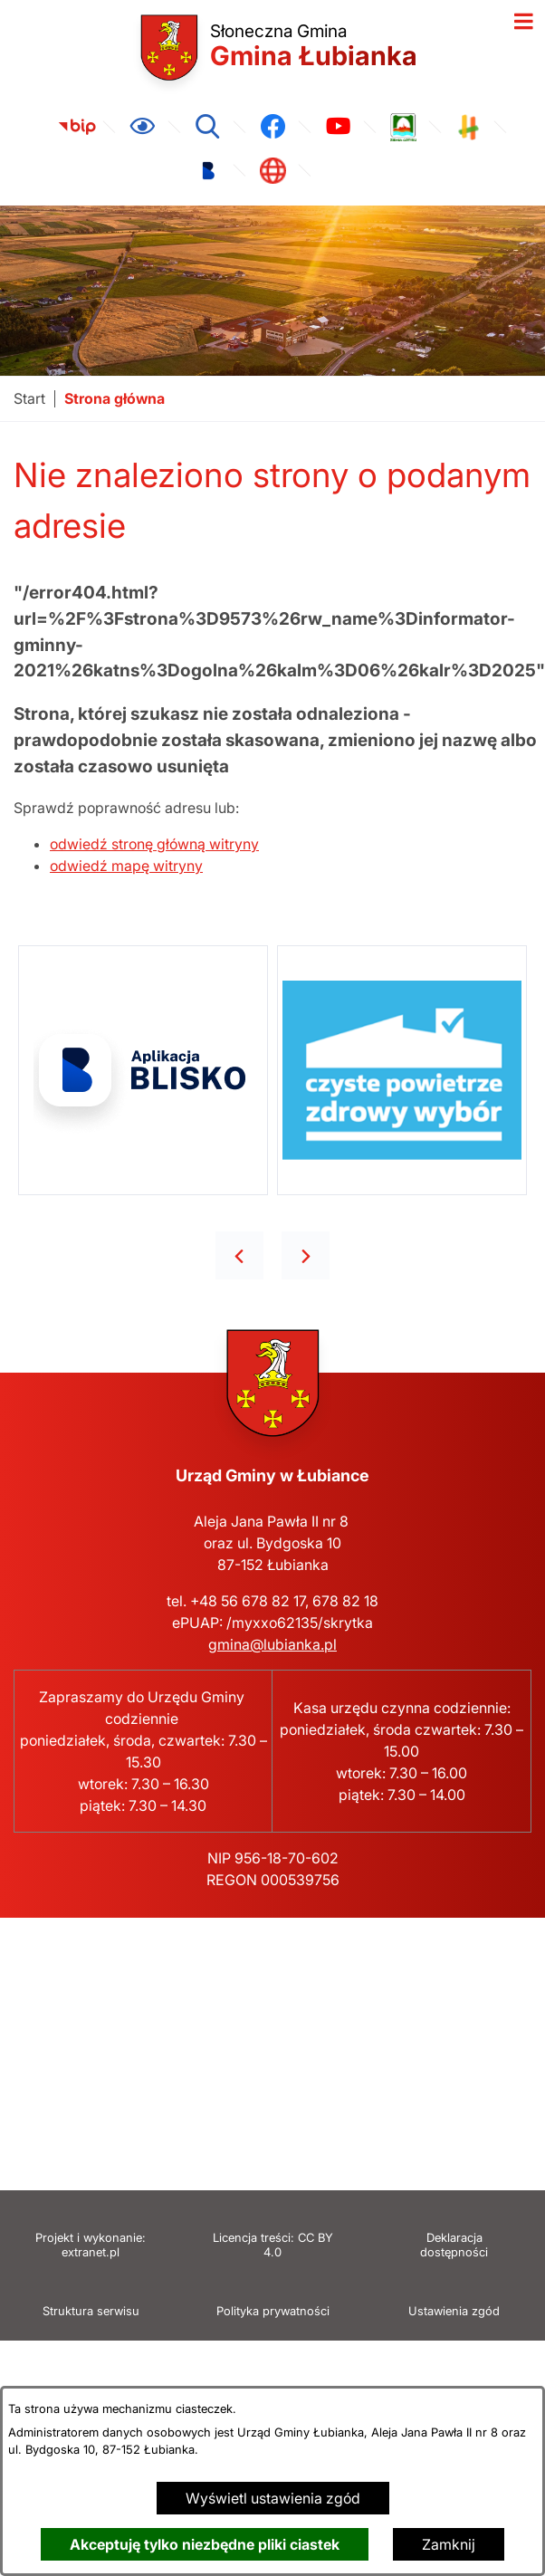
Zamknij (448, 2544)
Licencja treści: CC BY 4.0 (273, 2244)
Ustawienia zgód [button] (454, 2311)
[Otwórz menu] (523, 21)
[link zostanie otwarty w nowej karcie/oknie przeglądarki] (77, 126)
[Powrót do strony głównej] (29, 398)
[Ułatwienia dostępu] (142, 126)
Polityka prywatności (273, 2311)
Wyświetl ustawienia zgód (273, 2498)
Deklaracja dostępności (454, 2244)
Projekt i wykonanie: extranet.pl (90, 2244)
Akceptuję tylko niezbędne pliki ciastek (204, 2544)
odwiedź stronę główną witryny (154, 844)
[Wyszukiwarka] (207, 126)
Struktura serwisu (91, 2311)
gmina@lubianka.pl (272, 1644)
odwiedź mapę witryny (126, 866)
